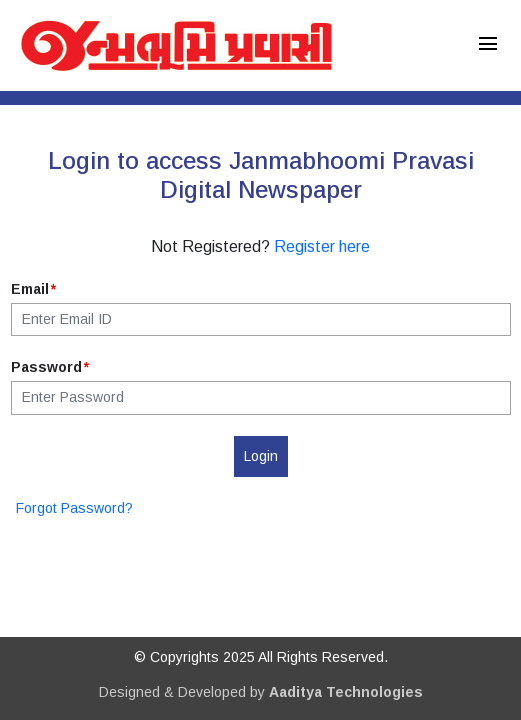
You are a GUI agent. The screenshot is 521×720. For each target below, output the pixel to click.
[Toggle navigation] (488, 46)
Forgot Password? (74, 508)
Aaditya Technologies (346, 692)
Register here (322, 246)
